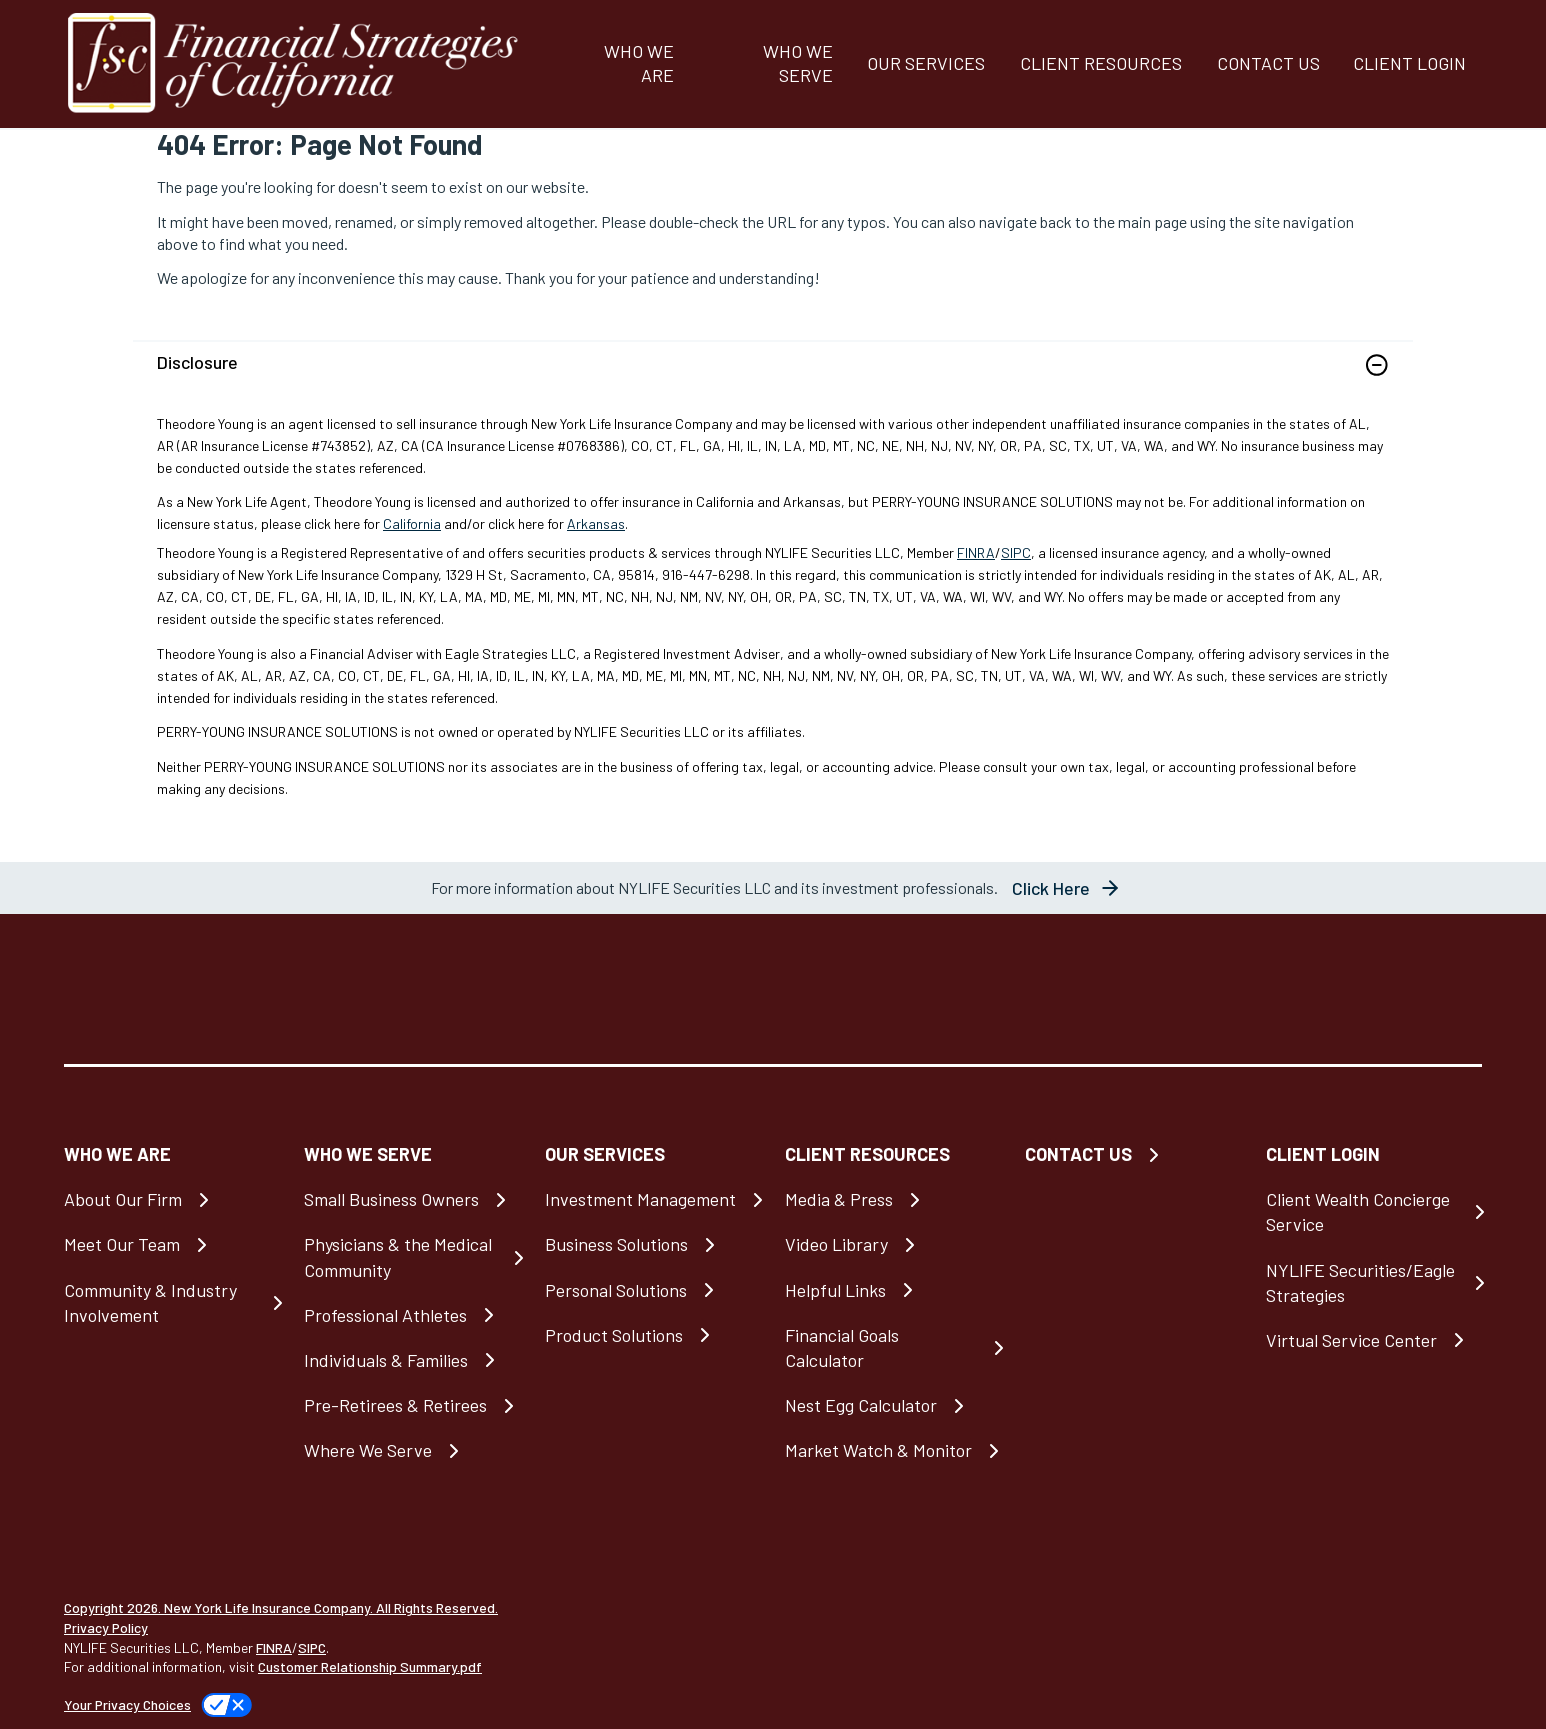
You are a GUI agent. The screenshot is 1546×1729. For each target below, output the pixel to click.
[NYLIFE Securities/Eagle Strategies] (1374, 1283)
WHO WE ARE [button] (639, 63)
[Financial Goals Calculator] (893, 1348)
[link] (773, 377)
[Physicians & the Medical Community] (412, 1257)
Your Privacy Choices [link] (127, 1704)
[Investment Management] (653, 1199)
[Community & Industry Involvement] (172, 1303)
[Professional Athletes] (412, 1315)
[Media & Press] (893, 1199)
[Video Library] (893, 1244)
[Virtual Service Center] (1374, 1340)
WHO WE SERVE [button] (798, 63)
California (412, 523)
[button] (1377, 365)
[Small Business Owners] (412, 1199)
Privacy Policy (106, 1627)
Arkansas (596, 523)
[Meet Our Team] (172, 1244)
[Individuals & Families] (412, 1360)
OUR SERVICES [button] (926, 63)
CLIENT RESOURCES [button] (1101, 63)
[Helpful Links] (893, 1290)
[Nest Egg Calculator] (893, 1405)
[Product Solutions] (653, 1335)
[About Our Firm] (172, 1199)
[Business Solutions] (653, 1244)
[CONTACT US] (1267, 63)
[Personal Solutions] (653, 1290)
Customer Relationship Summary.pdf (370, 1666)
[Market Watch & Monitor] (893, 1450)
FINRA (976, 552)
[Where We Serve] (412, 1450)
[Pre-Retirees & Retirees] (412, 1405)
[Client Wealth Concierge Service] (1374, 1212)
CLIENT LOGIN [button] (1409, 63)
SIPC (1016, 552)
